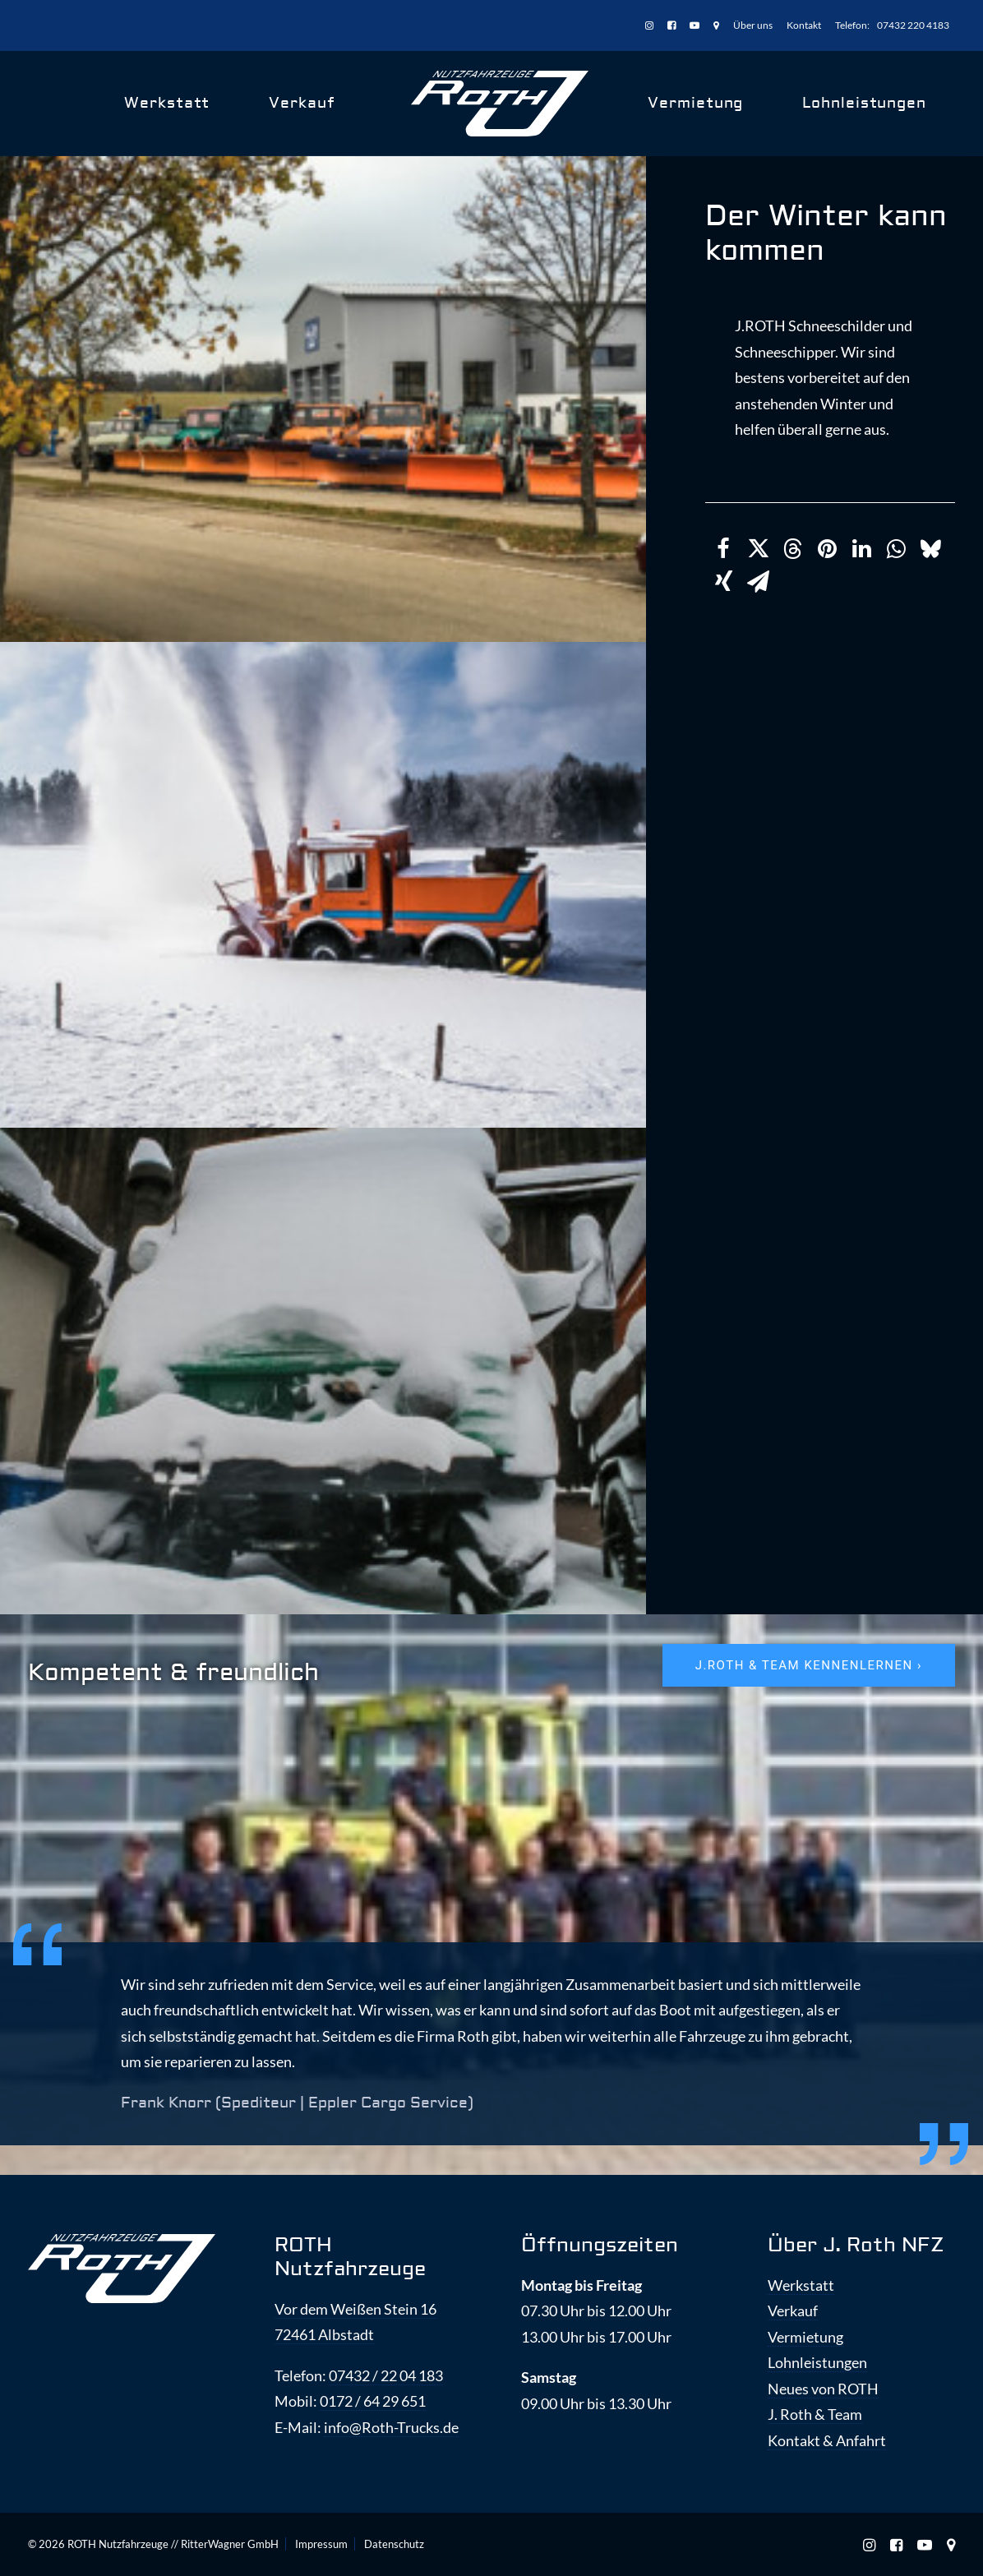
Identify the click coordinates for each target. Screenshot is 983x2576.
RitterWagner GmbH (230, 2544)
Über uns (753, 25)
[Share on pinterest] (826, 549)
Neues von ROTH (823, 2389)
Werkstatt (167, 103)
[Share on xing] (723, 582)
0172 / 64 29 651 (373, 2401)
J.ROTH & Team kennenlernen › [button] (808, 1665)
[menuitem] (652, 26)
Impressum (321, 2544)
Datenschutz (394, 2544)
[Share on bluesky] (930, 549)
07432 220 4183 (913, 25)
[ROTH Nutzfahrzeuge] (500, 103)
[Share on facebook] (723, 549)
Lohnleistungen (864, 103)
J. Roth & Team (815, 2414)
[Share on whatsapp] (895, 549)
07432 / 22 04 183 (386, 2375)
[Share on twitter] (757, 549)
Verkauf (302, 103)
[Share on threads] (792, 549)
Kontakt (804, 25)
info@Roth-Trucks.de (391, 2427)
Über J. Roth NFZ (856, 2245)
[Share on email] (757, 582)
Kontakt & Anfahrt (827, 2440)
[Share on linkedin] (861, 549)
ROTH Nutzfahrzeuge (350, 2257)
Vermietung (695, 103)
